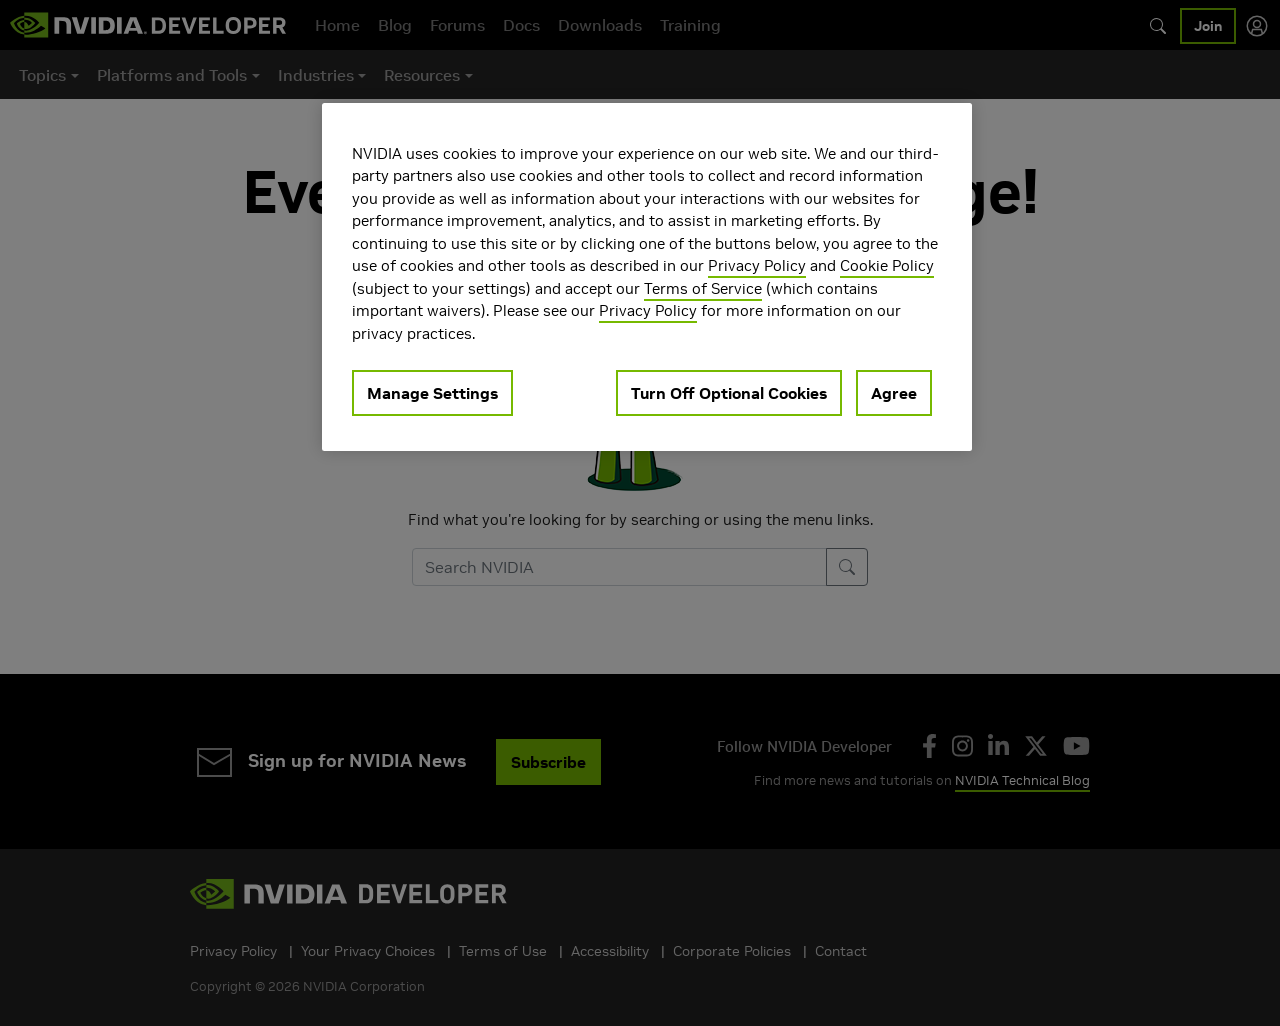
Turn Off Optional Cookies (729, 393)
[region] (647, 277)
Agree (894, 393)
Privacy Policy (757, 265)
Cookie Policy (887, 265)
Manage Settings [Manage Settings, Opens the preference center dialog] (432, 393)
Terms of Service (703, 288)
